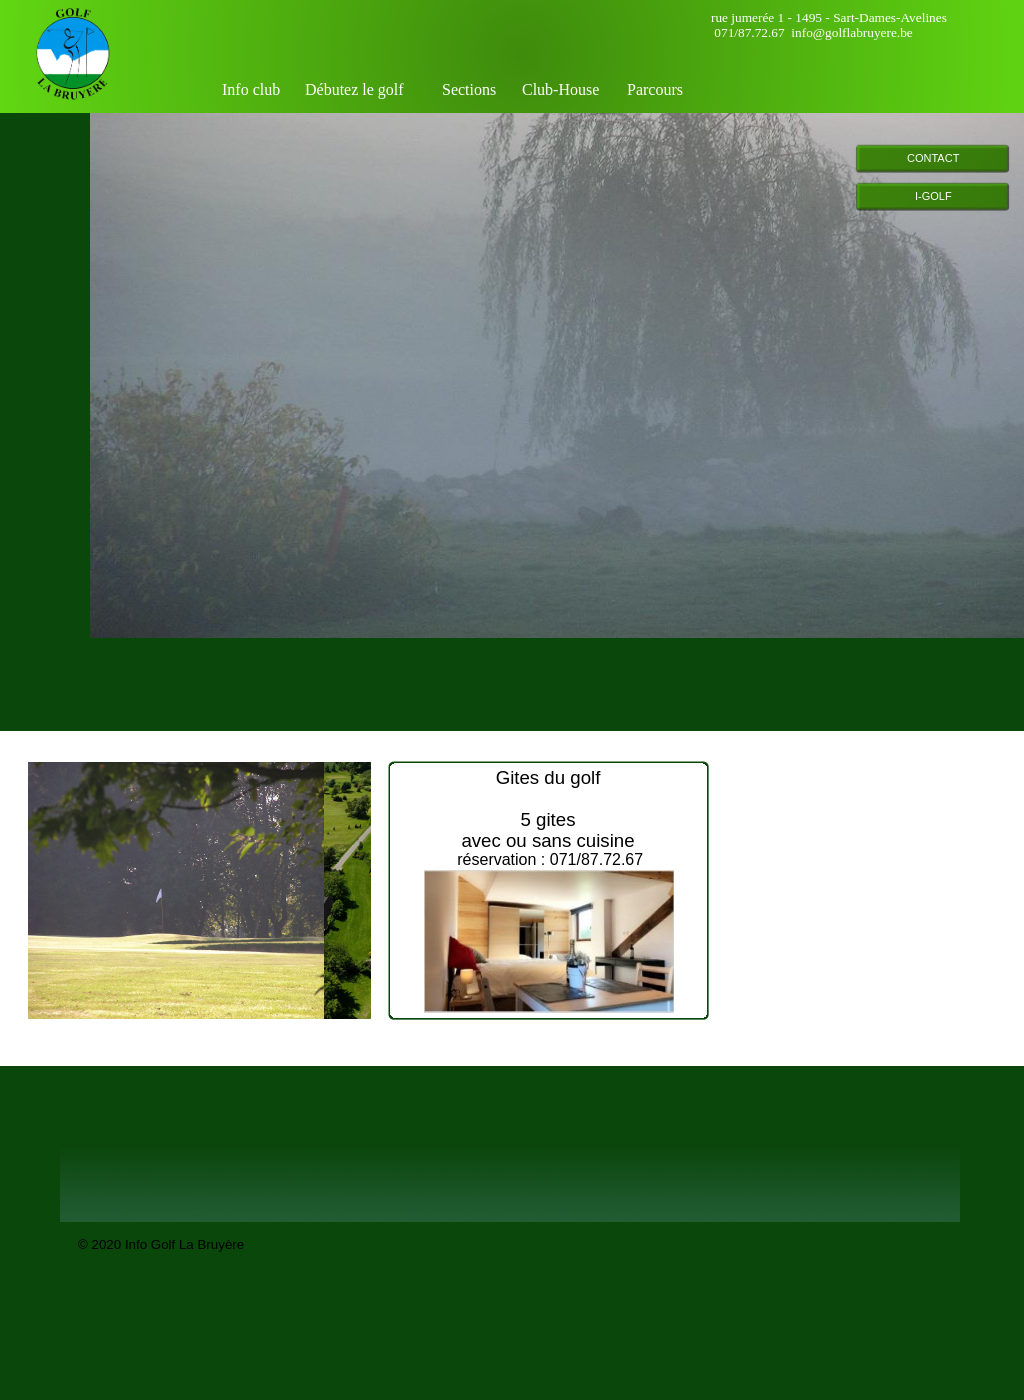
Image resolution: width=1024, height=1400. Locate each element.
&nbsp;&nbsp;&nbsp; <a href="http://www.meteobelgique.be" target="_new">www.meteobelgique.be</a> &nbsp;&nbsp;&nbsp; (872, 878)
